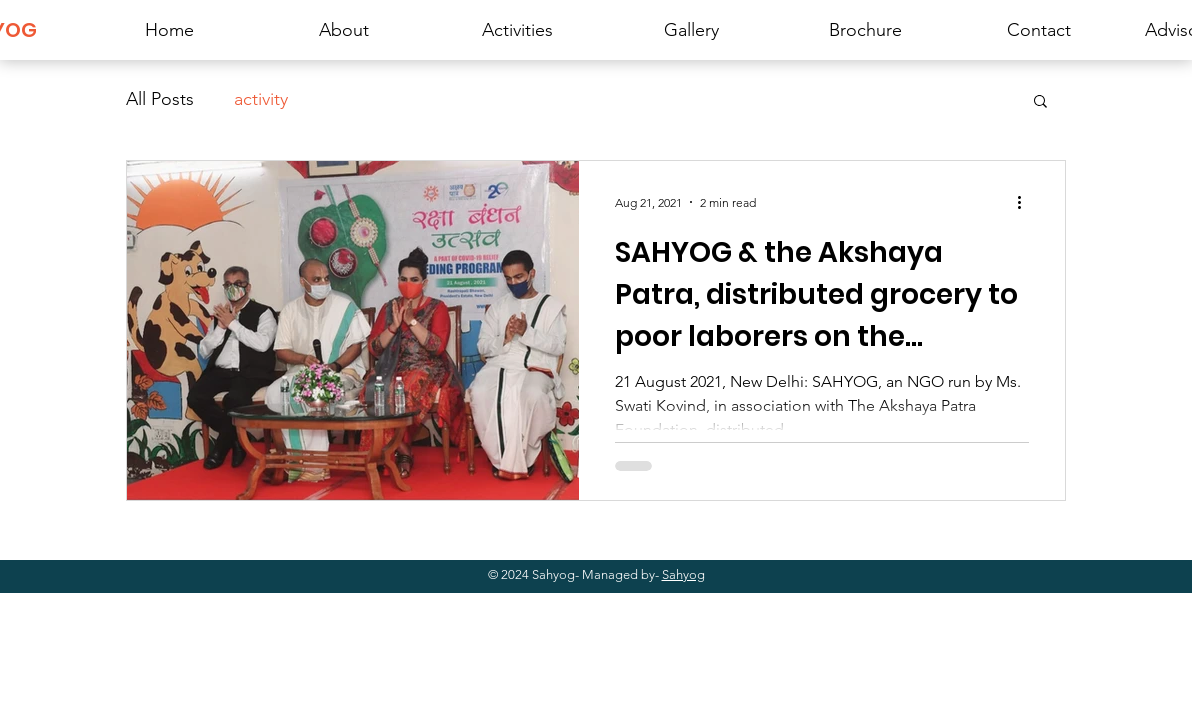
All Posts (160, 99)
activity (261, 99)
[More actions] (1026, 202)
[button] (1040, 102)
